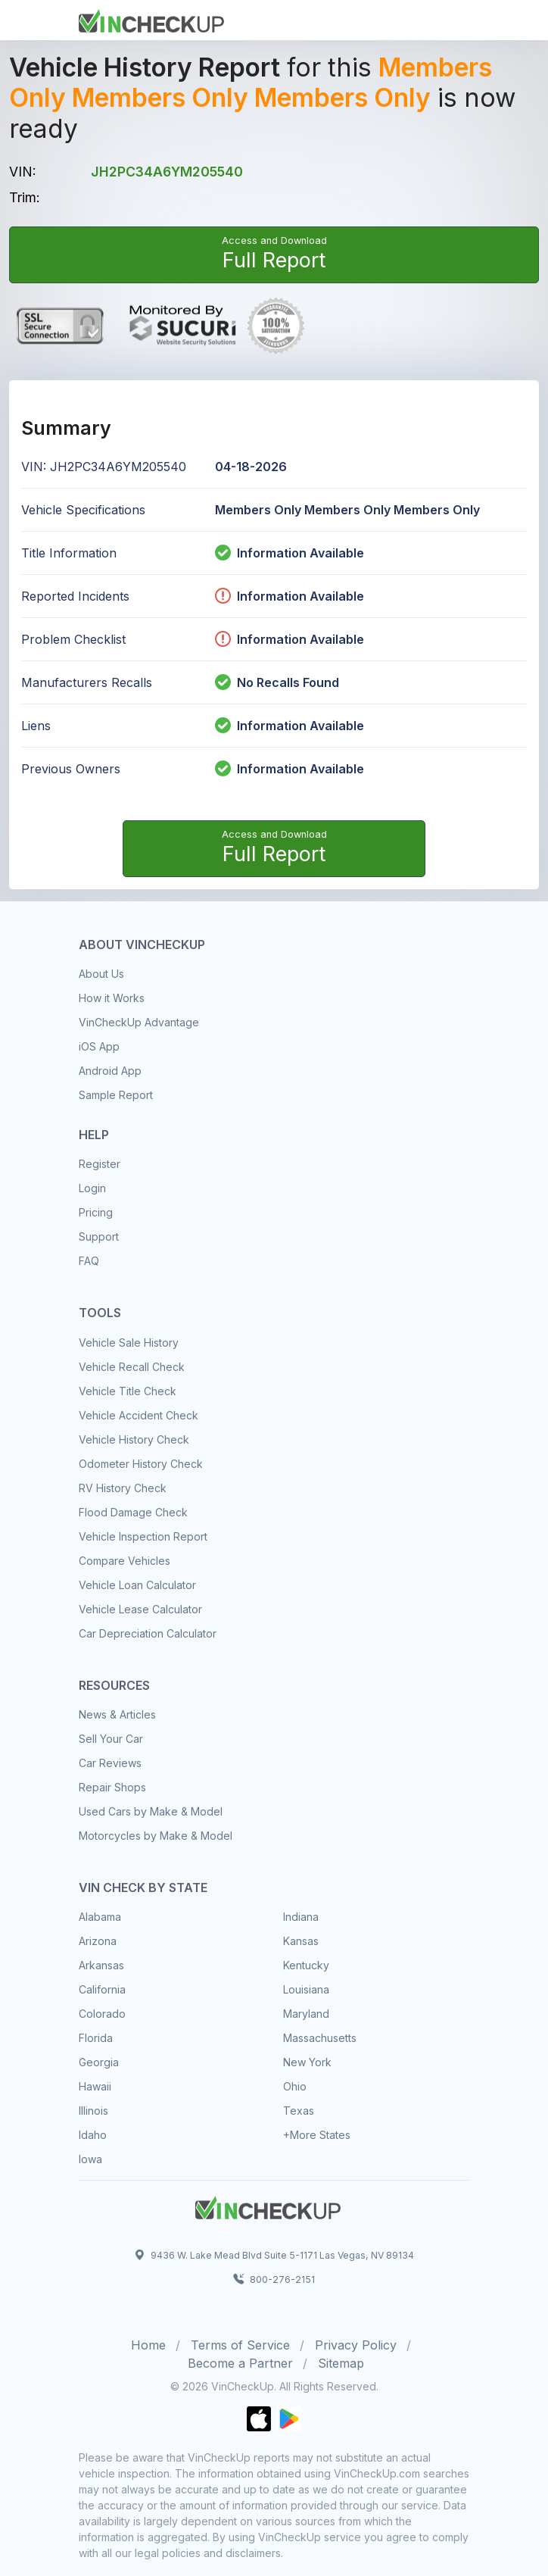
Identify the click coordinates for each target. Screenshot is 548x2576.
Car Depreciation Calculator (147, 1633)
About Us (101, 973)
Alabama (100, 1916)
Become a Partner (240, 2363)
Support (99, 1236)
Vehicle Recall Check (132, 1366)
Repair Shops (112, 1787)
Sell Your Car (111, 1738)
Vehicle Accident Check (138, 1415)
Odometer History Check (141, 1463)
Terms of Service (240, 2345)
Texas (298, 2110)
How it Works (112, 997)
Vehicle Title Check (127, 1391)
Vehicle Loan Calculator (137, 1584)
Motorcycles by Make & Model (155, 1835)
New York (307, 2062)
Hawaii (95, 2086)
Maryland (306, 2013)
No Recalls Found (277, 682)
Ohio (295, 2086)
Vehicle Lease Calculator (140, 1609)
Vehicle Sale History (129, 1342)
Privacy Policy (356, 2345)
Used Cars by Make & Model (151, 1811)
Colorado (102, 2013)
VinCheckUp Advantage (139, 1022)
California (102, 1989)
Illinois (93, 2110)
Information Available (300, 552)
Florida (96, 2037)
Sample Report (116, 1094)
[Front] (151, 19)
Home (148, 2345)
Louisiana (306, 1989)
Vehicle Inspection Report (143, 1536)
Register (99, 1163)
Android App (110, 1070)
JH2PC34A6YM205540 (167, 172)
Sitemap (341, 2363)
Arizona (98, 1940)
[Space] (268, 2206)
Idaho (93, 2134)
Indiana (301, 1916)
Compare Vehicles (124, 1560)
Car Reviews (110, 1762)
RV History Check (123, 1488)
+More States (316, 2134)
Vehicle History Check (134, 1439)
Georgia (99, 2062)
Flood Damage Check (133, 1512)
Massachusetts (320, 2037)
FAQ (89, 1260)
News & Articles (117, 1714)
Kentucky (306, 1965)
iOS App (99, 1046)
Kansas (301, 1940)
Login (92, 1188)
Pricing (96, 1212)
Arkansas (101, 1965)
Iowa (90, 2159)
